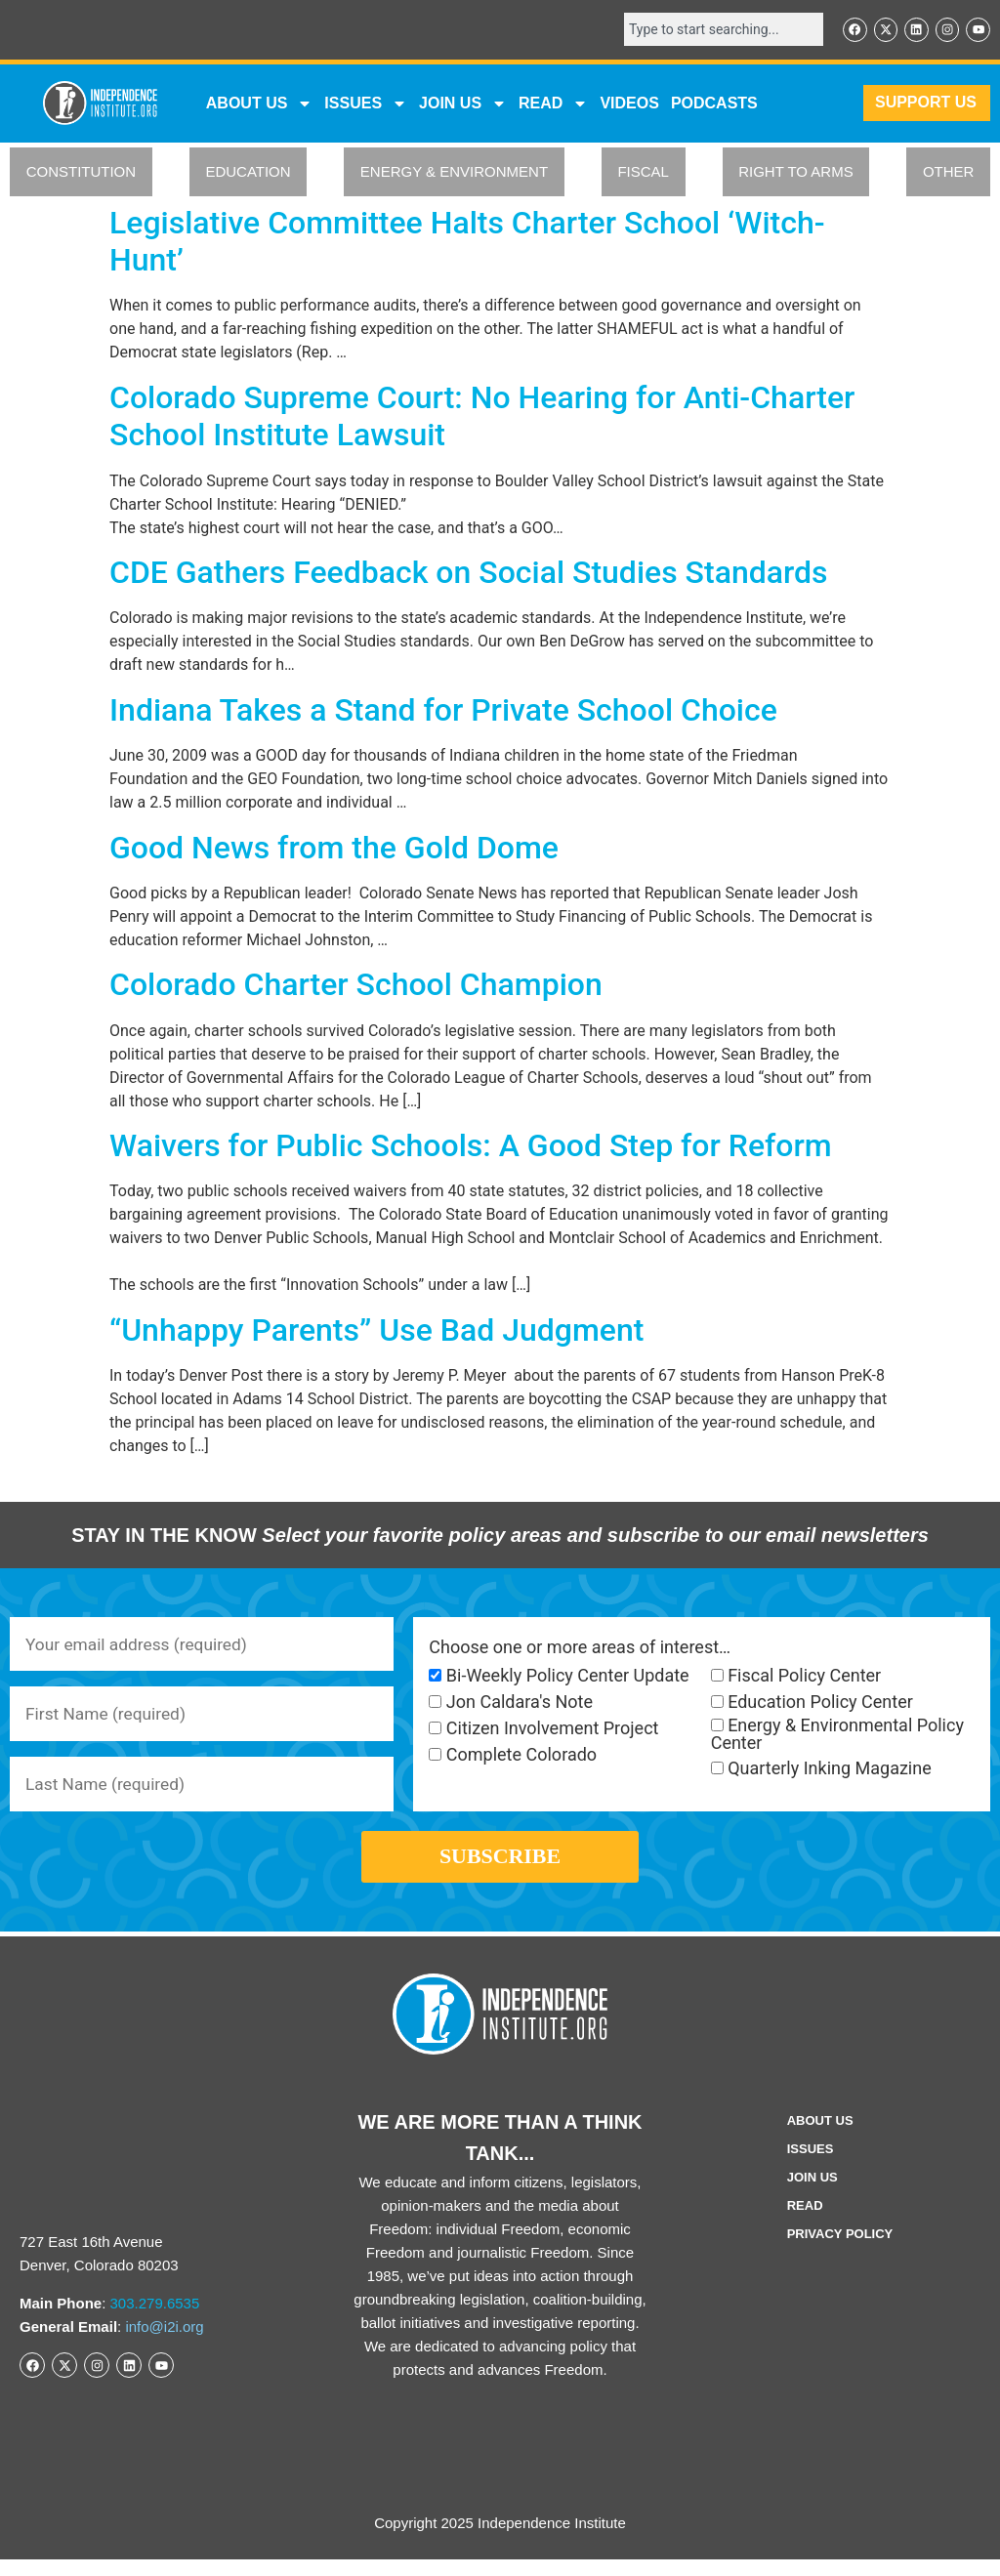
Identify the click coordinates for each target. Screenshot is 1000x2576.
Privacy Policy (840, 2250)
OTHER (949, 173)
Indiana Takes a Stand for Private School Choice (443, 710)
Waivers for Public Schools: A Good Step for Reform (470, 1146)
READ (553, 104)
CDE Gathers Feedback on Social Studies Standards (468, 573)
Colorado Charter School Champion (356, 986)
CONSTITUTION (81, 173)
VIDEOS (629, 104)
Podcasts (714, 104)
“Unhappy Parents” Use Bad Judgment (376, 1331)
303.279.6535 (155, 2319)
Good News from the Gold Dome (334, 848)
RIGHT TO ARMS (796, 173)
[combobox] (716, 30)
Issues (365, 104)
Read (805, 2222)
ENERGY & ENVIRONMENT (454, 173)
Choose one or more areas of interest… (579, 1648)
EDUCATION (247, 173)
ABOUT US (259, 104)
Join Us (812, 2193)
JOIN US (463, 104)
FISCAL (643, 173)
